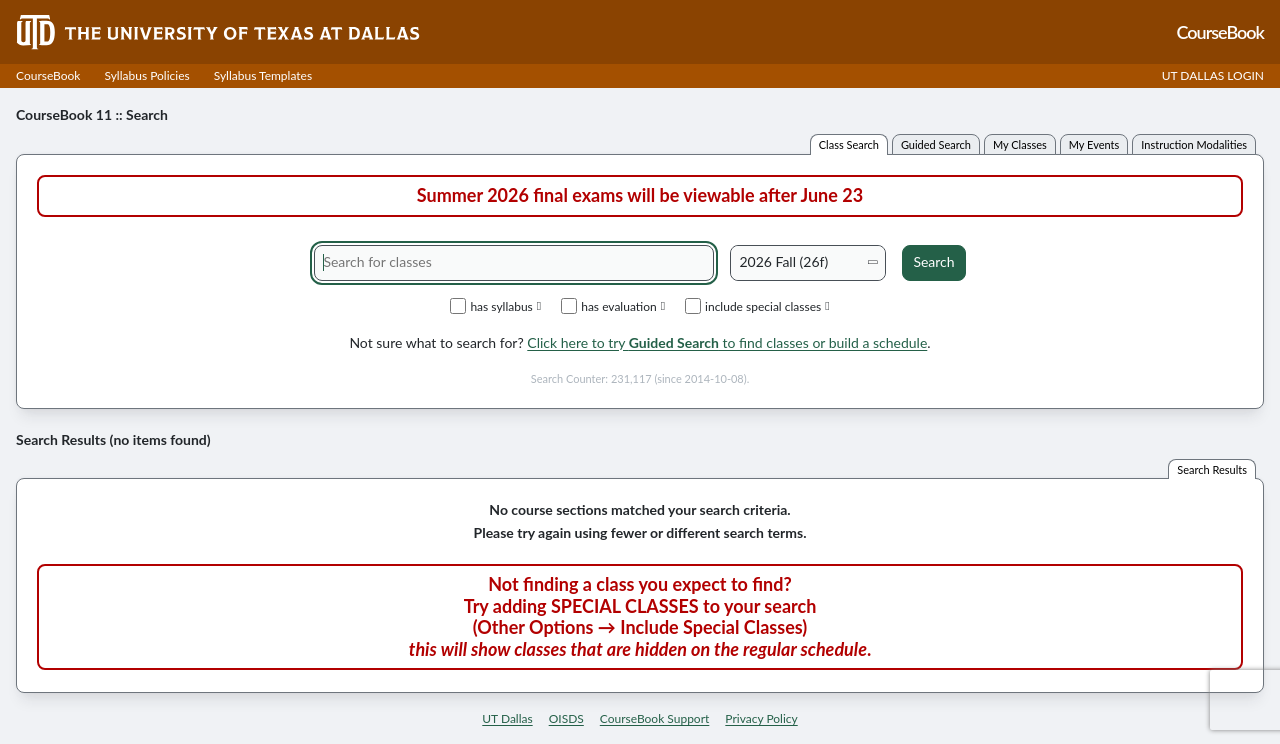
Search (933, 261)
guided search (936, 144)
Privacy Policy (761, 718)
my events (1094, 144)
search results (1212, 469)
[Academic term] (808, 263)
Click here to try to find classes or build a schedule (727, 342)
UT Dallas (507, 718)
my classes (1020, 144)
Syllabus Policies (146, 75)
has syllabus (495, 306)
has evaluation (613, 306)
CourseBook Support (655, 718)
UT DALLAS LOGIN (1213, 75)
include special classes (757, 306)
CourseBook (48, 75)
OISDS (566, 718)
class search (849, 144)
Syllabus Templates (263, 75)
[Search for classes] (514, 263)
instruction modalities (1194, 144)
